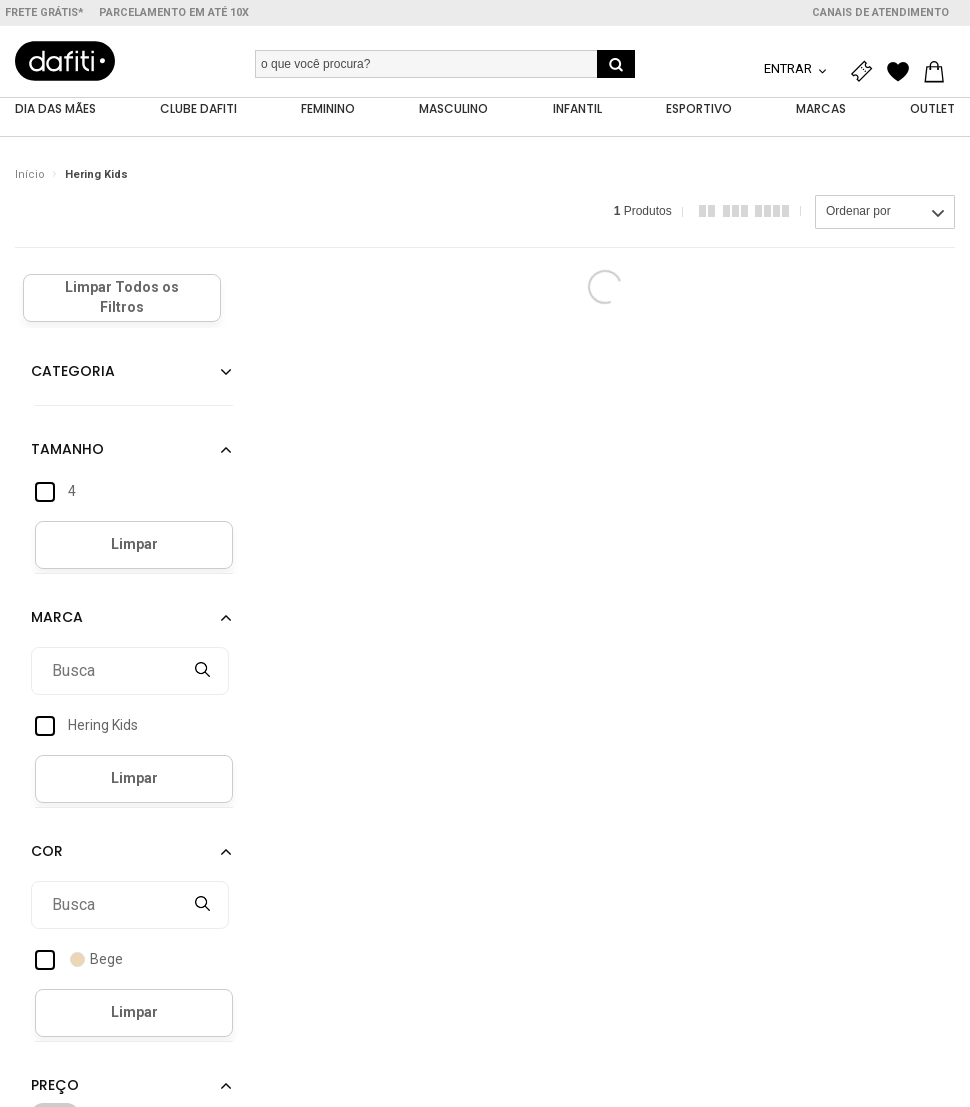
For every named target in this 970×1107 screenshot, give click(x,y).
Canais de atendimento (880, 12)
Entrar (789, 68)
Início (30, 174)
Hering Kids (96, 174)
